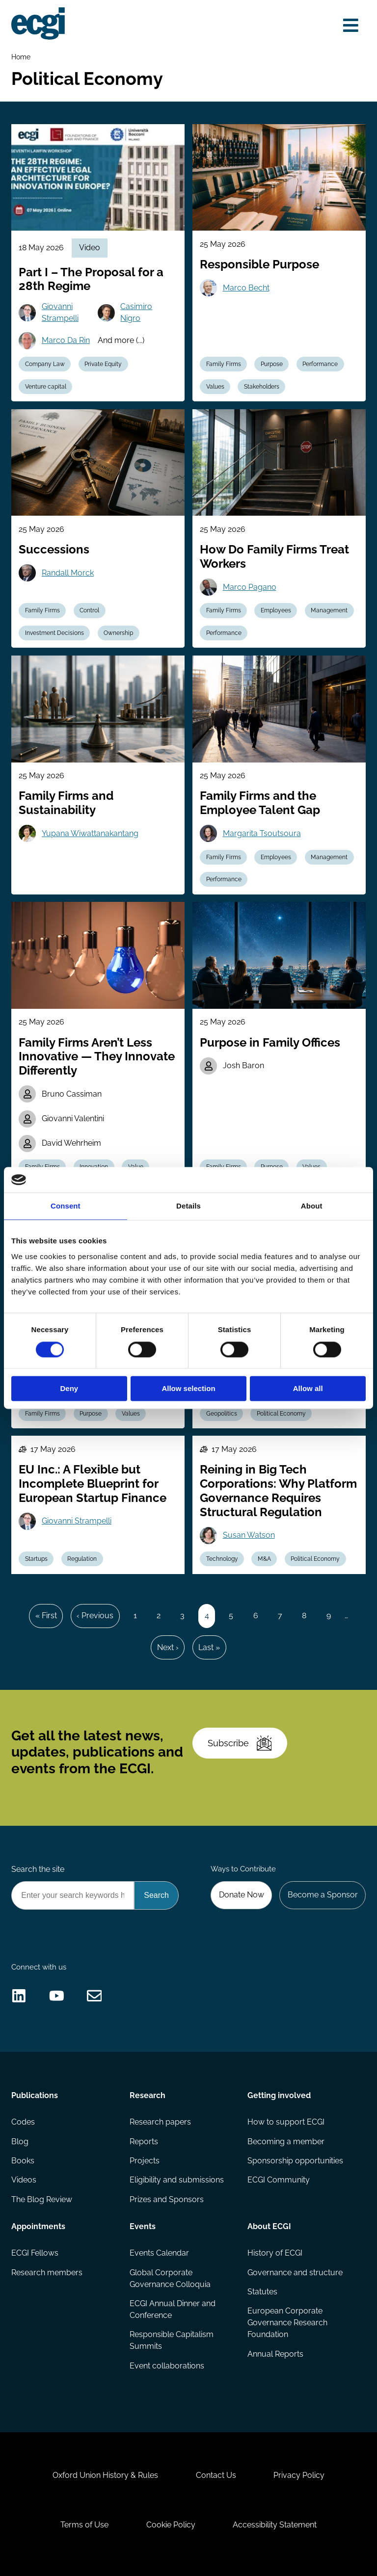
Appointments (38, 2226)
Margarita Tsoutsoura (262, 833)
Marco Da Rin (66, 340)
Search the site (37, 1869)
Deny (69, 1389)
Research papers (160, 2122)
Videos (23, 2179)
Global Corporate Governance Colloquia (170, 2278)
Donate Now (241, 1894)
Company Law (45, 364)
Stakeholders (261, 386)
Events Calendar (159, 2253)
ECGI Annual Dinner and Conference (172, 2309)
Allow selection (188, 1389)
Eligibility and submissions (177, 2179)
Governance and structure (295, 2272)
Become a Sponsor (323, 1894)
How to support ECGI (285, 2122)
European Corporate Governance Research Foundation (287, 2322)
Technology (222, 1558)
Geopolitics (221, 1413)
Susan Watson (249, 1535)
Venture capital (45, 386)
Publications (34, 2095)
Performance (320, 364)
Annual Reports (275, 2354)
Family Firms (223, 364)
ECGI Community (278, 2179)
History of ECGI (274, 2253)
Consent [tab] (66, 1206)
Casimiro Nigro (136, 312)
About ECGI (269, 2226)
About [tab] (312, 1206)
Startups (36, 1558)
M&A (264, 1558)
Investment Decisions (54, 633)
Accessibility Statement (275, 2524)
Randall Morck (68, 573)
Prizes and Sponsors (167, 2199)
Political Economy (281, 1413)
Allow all (308, 1389)
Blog (19, 2141)
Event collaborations (167, 2365)
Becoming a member (285, 2141)
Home (20, 57)
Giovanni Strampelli (60, 312)
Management (329, 610)
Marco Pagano (249, 587)
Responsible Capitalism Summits (172, 2340)
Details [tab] (188, 1206)
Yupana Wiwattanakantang (90, 833)
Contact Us (216, 2475)
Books (22, 2160)
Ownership (118, 633)
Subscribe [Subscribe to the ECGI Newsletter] (239, 1743)
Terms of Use (84, 2524)
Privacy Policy (298, 2475)
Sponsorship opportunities (295, 2160)
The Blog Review (41, 2199)
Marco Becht (246, 287)
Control (89, 610)
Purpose (272, 364)
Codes (23, 2122)
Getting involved (279, 2095)
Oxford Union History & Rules (105, 2475)
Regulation (82, 1558)
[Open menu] (351, 25)
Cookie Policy (170, 2524)
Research (147, 2095)
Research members (46, 2272)
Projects (145, 2160)
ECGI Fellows (34, 2253)
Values (215, 386)
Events (143, 2226)
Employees (276, 610)
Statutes (262, 2291)
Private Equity (103, 364)
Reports (144, 2141)
